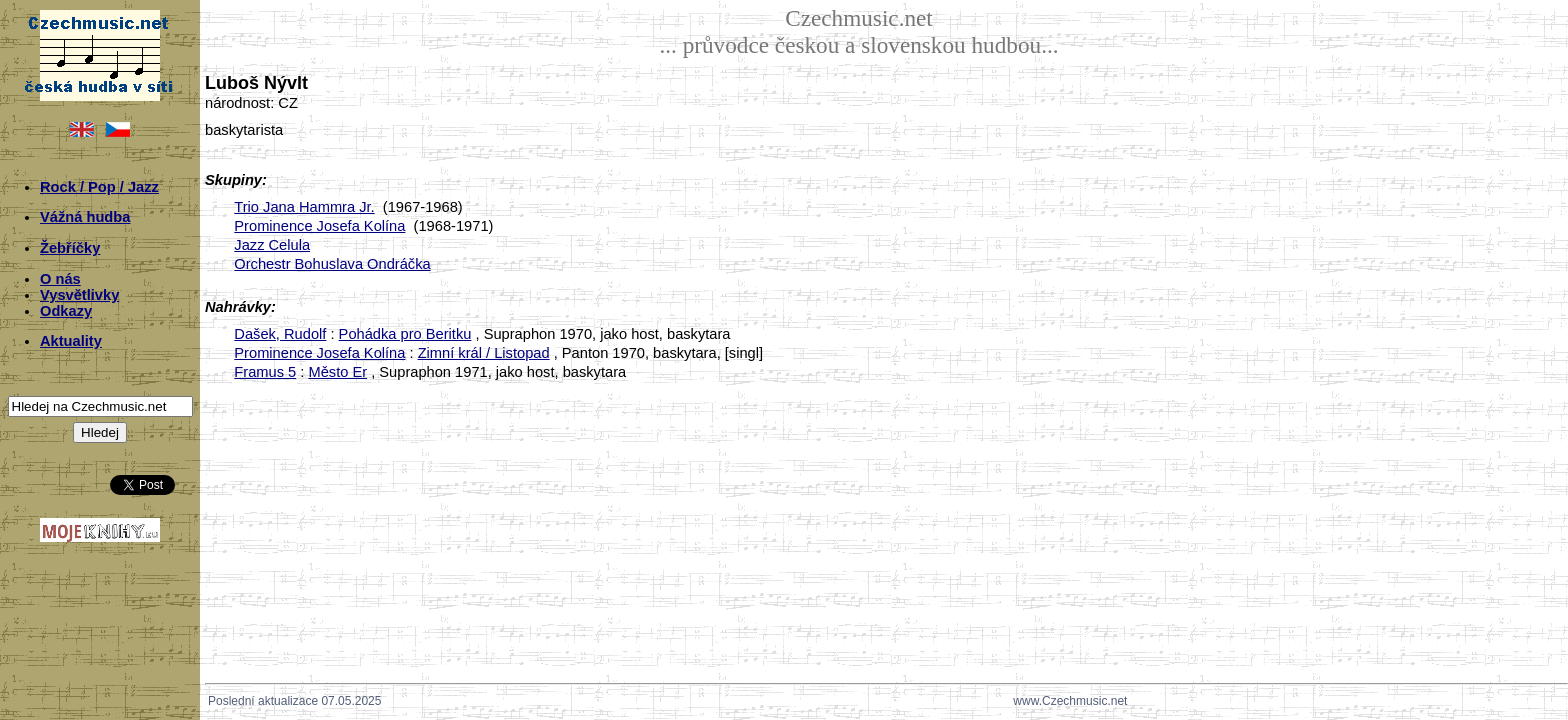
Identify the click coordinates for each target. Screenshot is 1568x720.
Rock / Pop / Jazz (99, 187)
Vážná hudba (85, 217)
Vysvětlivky (79, 295)
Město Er (337, 372)
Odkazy (66, 311)
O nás (60, 279)
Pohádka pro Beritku (405, 334)
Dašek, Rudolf (280, 334)
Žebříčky (70, 248)
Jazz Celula (272, 245)
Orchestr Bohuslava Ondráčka (332, 264)
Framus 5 (265, 372)
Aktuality (71, 341)
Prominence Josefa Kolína (319, 226)
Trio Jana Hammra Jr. (304, 207)
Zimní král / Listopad (484, 353)
